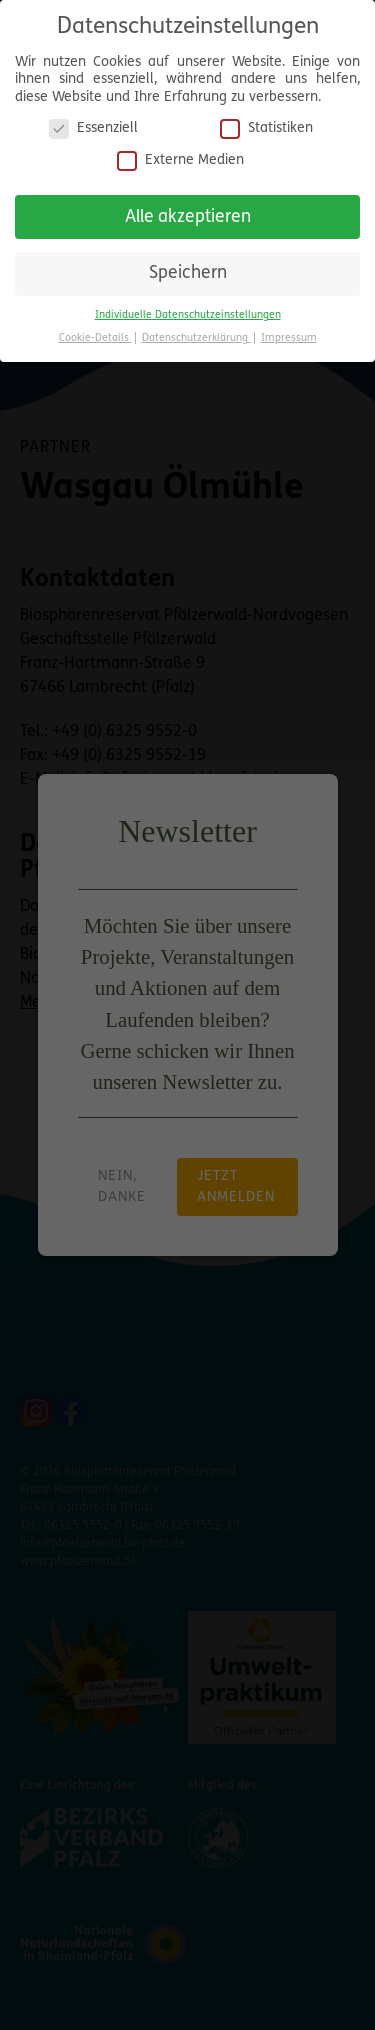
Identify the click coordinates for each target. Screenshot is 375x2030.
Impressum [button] (289, 334)
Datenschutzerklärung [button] (196, 334)
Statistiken (266, 125)
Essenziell (93, 125)
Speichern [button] (188, 270)
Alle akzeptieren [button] (188, 213)
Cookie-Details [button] (95, 334)
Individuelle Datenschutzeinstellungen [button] (188, 311)
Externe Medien (180, 156)
